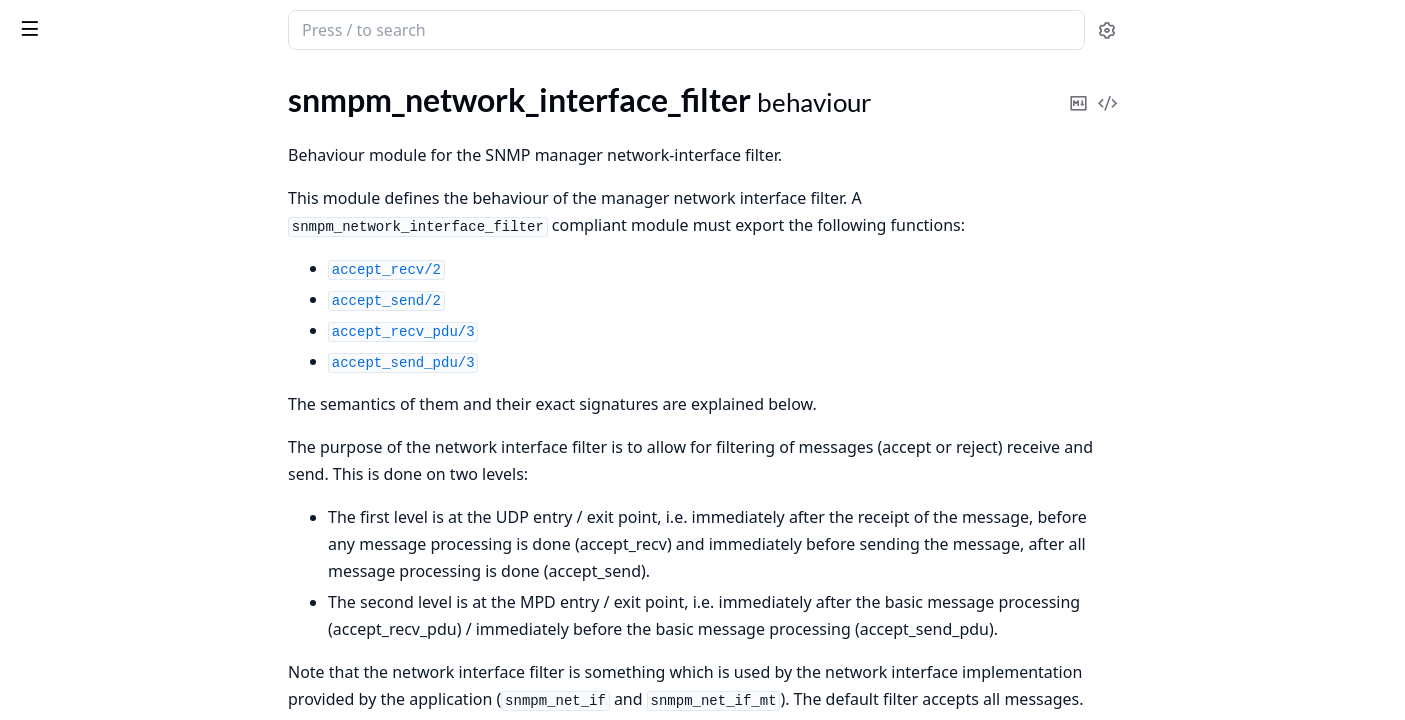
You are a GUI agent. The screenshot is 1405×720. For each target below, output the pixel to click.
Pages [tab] (36, 81)
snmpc (36, 401)
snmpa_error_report (82, 131)
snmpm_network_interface (105, 509)
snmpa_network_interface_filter (122, 293)
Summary (67, 571)
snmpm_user (57, 655)
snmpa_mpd (55, 239)
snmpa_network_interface (102, 266)
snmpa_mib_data (71, 185)
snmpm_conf (57, 455)
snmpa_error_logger (82, 104)
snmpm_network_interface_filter (124, 536)
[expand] (280, 108)
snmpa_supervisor (76, 374)
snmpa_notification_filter (99, 347)
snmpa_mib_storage (82, 212)
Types (55, 595)
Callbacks (68, 619)
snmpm (39, 428)
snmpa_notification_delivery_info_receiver (142, 320)
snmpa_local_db (68, 158)
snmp (94, 20)
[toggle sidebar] (274, 28)
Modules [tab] (120, 81)
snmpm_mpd (58, 482)
